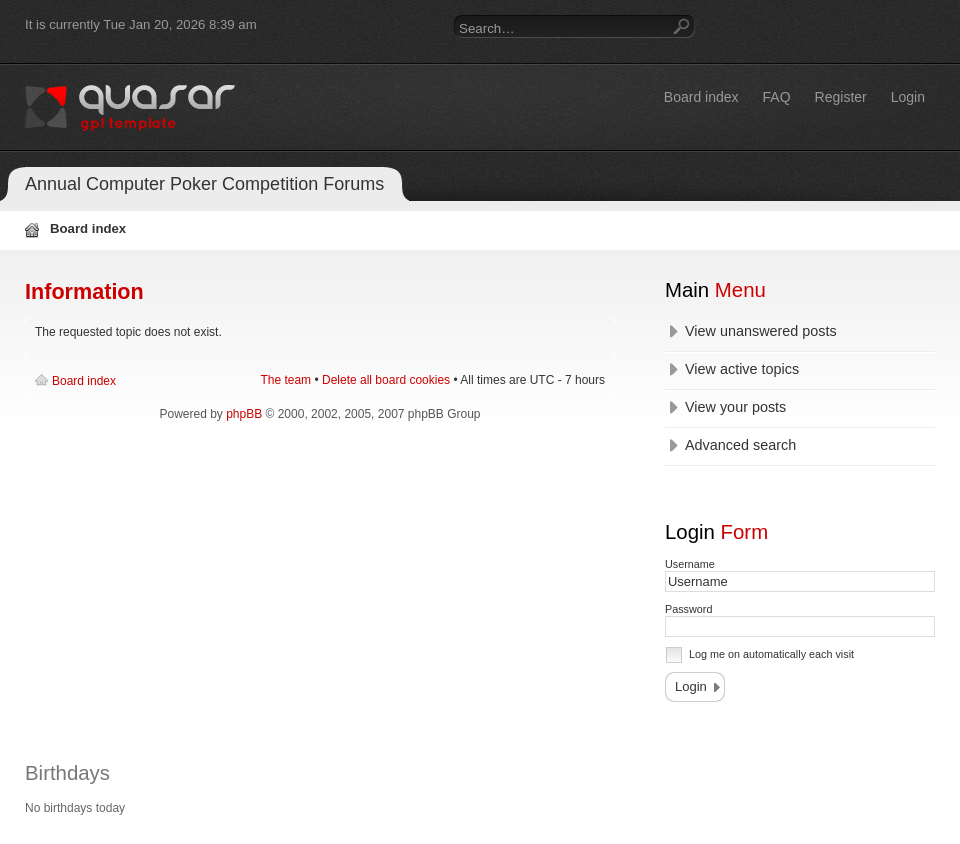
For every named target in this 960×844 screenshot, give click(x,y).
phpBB (244, 414)
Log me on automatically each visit (771, 654)
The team (285, 380)
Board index (84, 381)
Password (688, 609)
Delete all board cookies (386, 380)
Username (690, 564)
